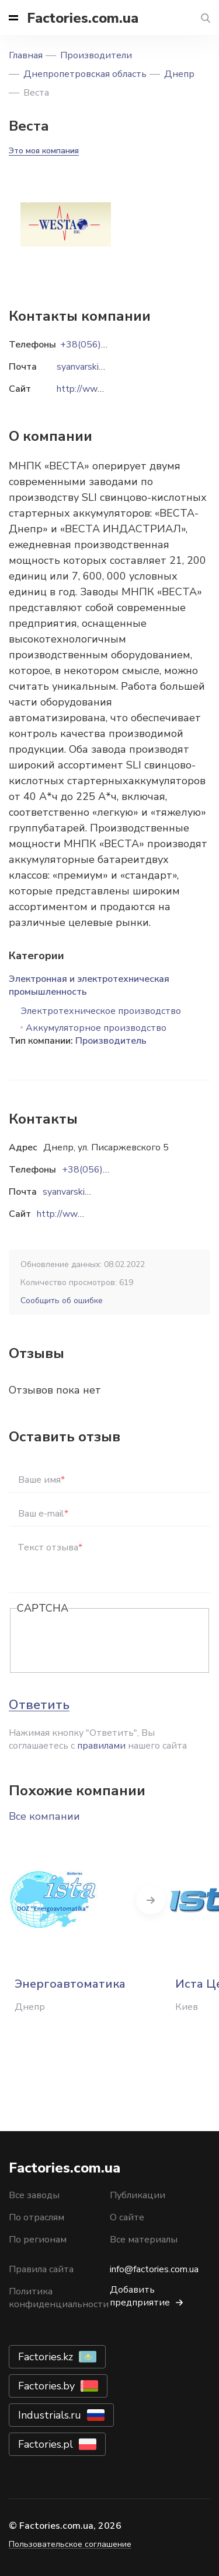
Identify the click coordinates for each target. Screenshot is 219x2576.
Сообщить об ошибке (61, 1300)
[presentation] (105, 1641)
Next (150, 1899)
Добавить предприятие (140, 2296)
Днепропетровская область (85, 74)
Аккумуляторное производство (96, 1028)
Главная (26, 55)
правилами (101, 1745)
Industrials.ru (49, 2415)
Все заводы (34, 2195)
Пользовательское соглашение (70, 2544)
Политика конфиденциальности (59, 2298)
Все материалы (144, 2239)
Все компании (44, 1816)
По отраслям (36, 2217)
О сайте (127, 2217)
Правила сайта (41, 2269)
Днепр (179, 74)
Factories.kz (45, 2357)
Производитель (111, 1040)
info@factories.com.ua (154, 2269)
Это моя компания (44, 150)
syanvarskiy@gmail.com (91, 1191)
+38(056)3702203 (103, 1169)
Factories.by (46, 2386)
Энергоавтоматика (70, 1984)
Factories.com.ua (82, 18)
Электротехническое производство (100, 1011)
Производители (96, 55)
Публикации (137, 2195)
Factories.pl (45, 2444)
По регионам (38, 2239)
